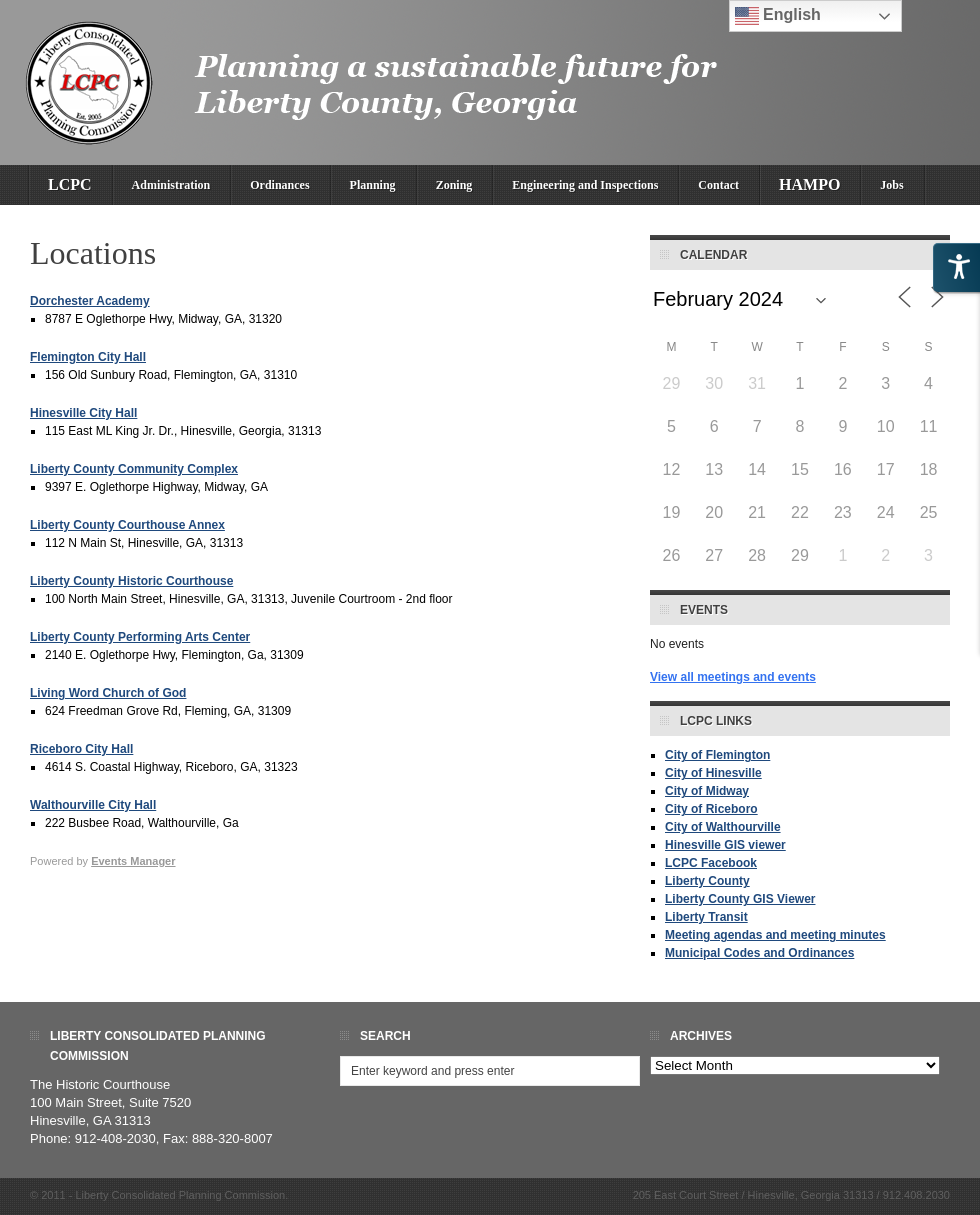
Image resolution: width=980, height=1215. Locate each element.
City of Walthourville (723, 827)
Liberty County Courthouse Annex (127, 525)
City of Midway (707, 791)
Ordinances (279, 185)
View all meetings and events (733, 677)
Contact (718, 185)
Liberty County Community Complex (134, 469)
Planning (373, 185)
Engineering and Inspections (585, 185)
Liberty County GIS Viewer (740, 899)
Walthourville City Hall (93, 805)
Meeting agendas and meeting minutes (775, 935)
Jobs (891, 185)
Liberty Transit (706, 917)
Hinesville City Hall (83, 413)
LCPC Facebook (711, 863)
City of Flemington (717, 755)
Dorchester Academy (90, 301)
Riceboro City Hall (81, 749)
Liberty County (707, 881)
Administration (171, 185)
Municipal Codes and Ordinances (759, 953)
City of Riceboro (711, 809)
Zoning (454, 185)
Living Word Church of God (108, 693)
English (778, 16)
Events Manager (133, 861)
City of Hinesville (713, 773)
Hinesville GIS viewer (725, 845)
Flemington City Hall (88, 357)
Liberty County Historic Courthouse (131, 581)
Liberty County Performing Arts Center (140, 637)
